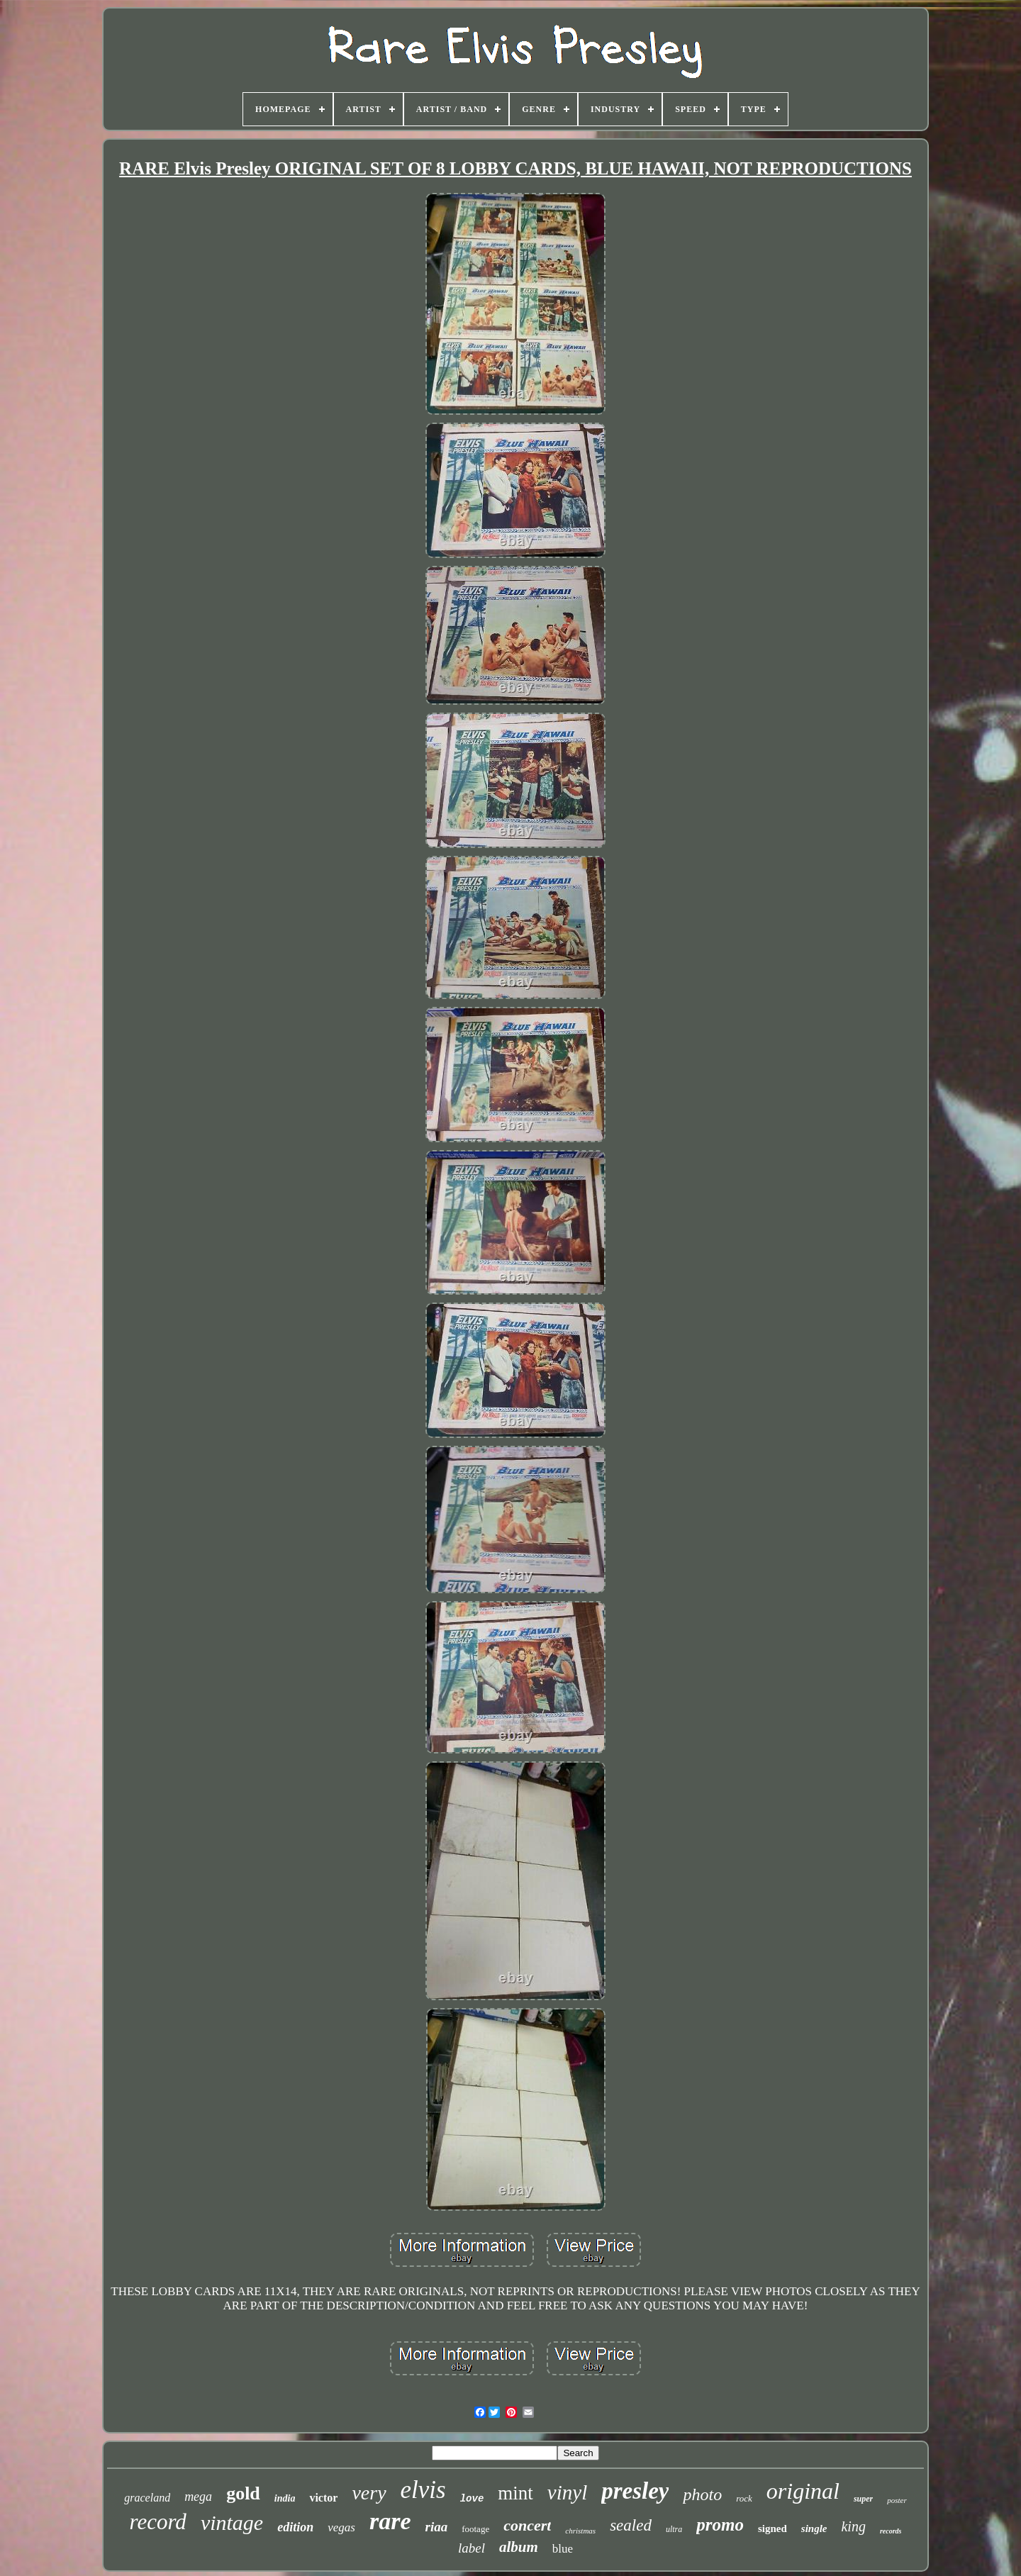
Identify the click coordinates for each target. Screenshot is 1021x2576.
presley (635, 2491)
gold (243, 2493)
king (853, 2526)
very (369, 2493)
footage (475, 2529)
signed (772, 2528)
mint (515, 2493)
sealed (631, 2525)
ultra (674, 2529)
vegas (341, 2527)
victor (323, 2498)
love (472, 2498)
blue (562, 2548)
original (802, 2491)
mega (198, 2496)
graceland (147, 2498)
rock (744, 2498)
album (518, 2546)
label (471, 2548)
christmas (580, 2530)
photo (702, 2494)
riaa (436, 2526)
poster (897, 2500)
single (814, 2528)
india (285, 2498)
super (863, 2499)
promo (720, 2524)
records (891, 2531)
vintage (232, 2522)
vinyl (567, 2492)
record (158, 2521)
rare (390, 2521)
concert (527, 2525)
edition (295, 2527)
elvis (423, 2490)
